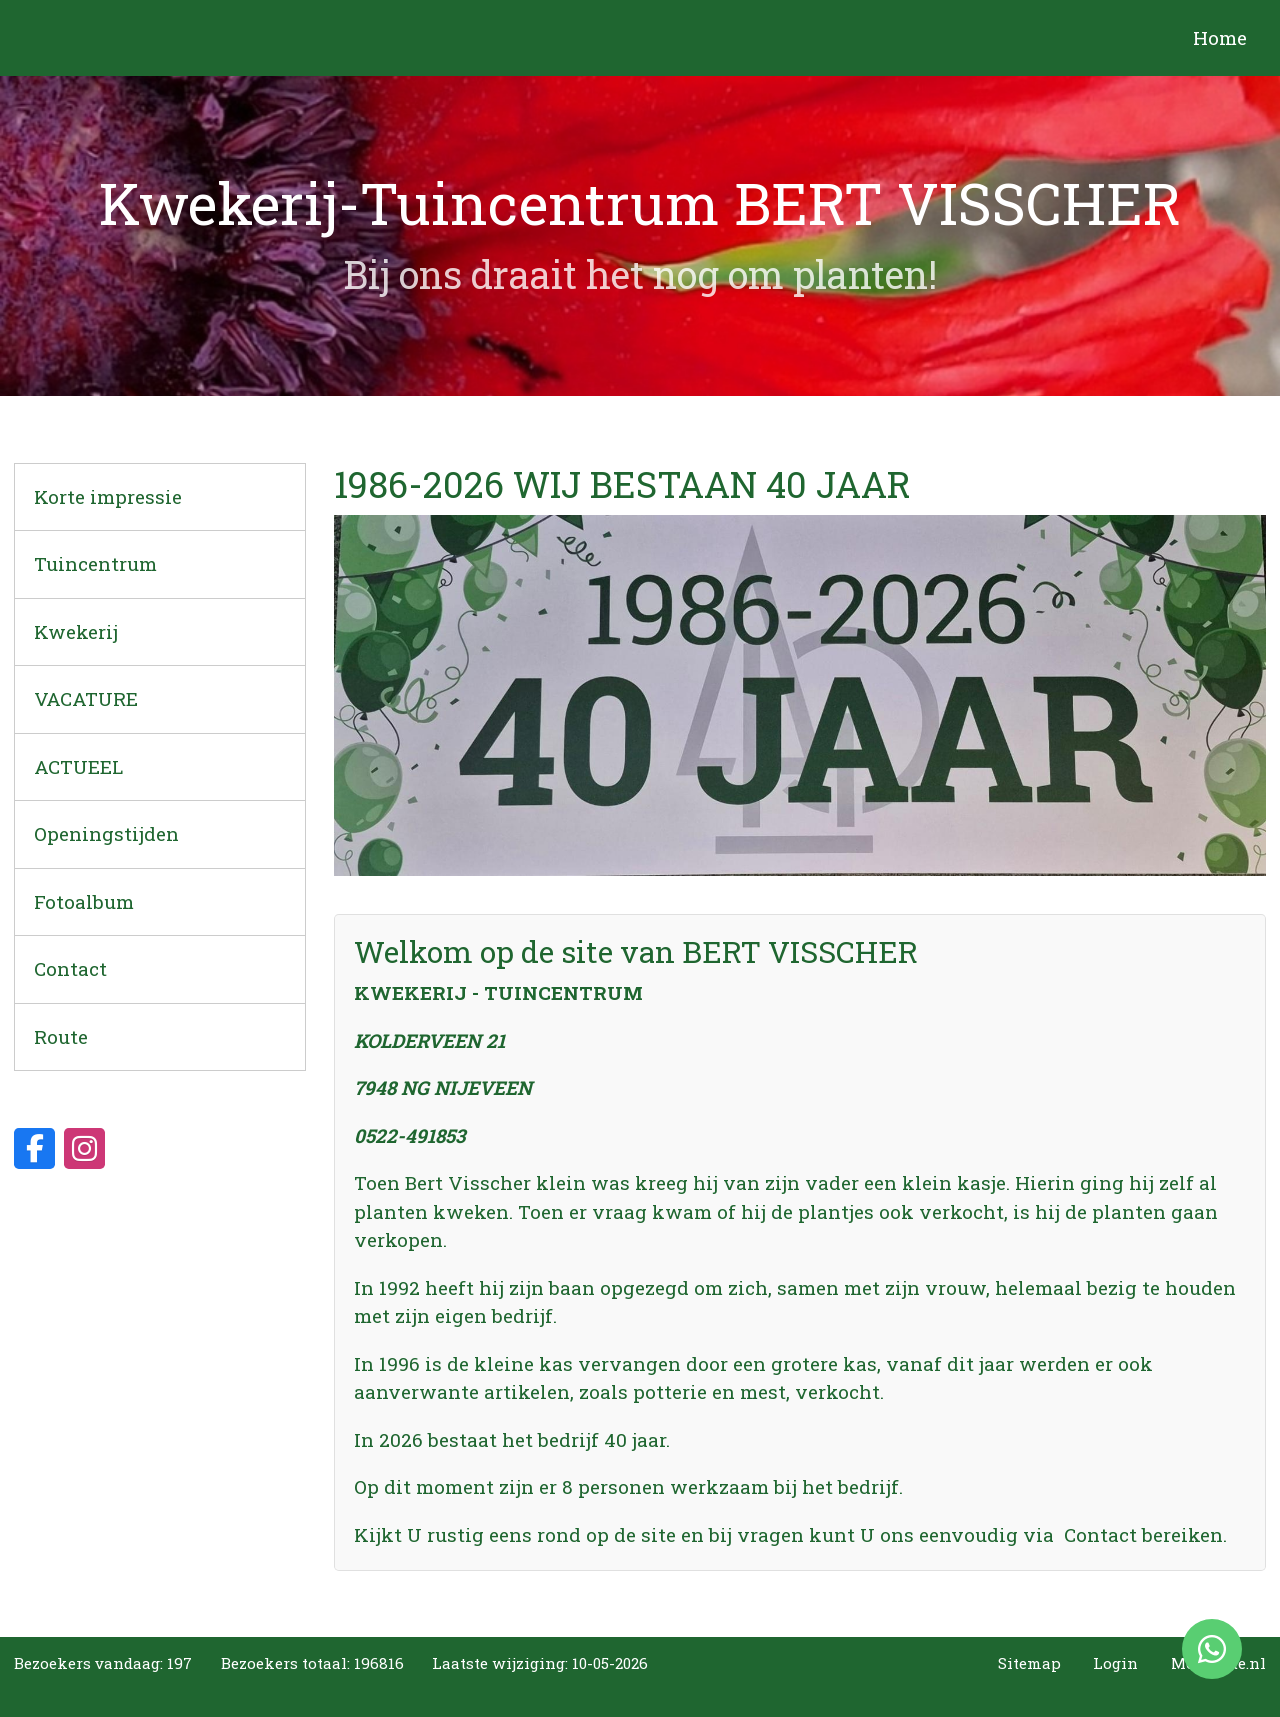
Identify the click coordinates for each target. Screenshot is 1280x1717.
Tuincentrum (95, 563)
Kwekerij (76, 631)
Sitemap (1029, 1663)
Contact (70, 968)
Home (1220, 37)
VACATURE (86, 698)
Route (61, 1036)
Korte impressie (108, 496)
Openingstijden (106, 833)
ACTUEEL (78, 766)
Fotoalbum (84, 901)
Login (1115, 1663)
